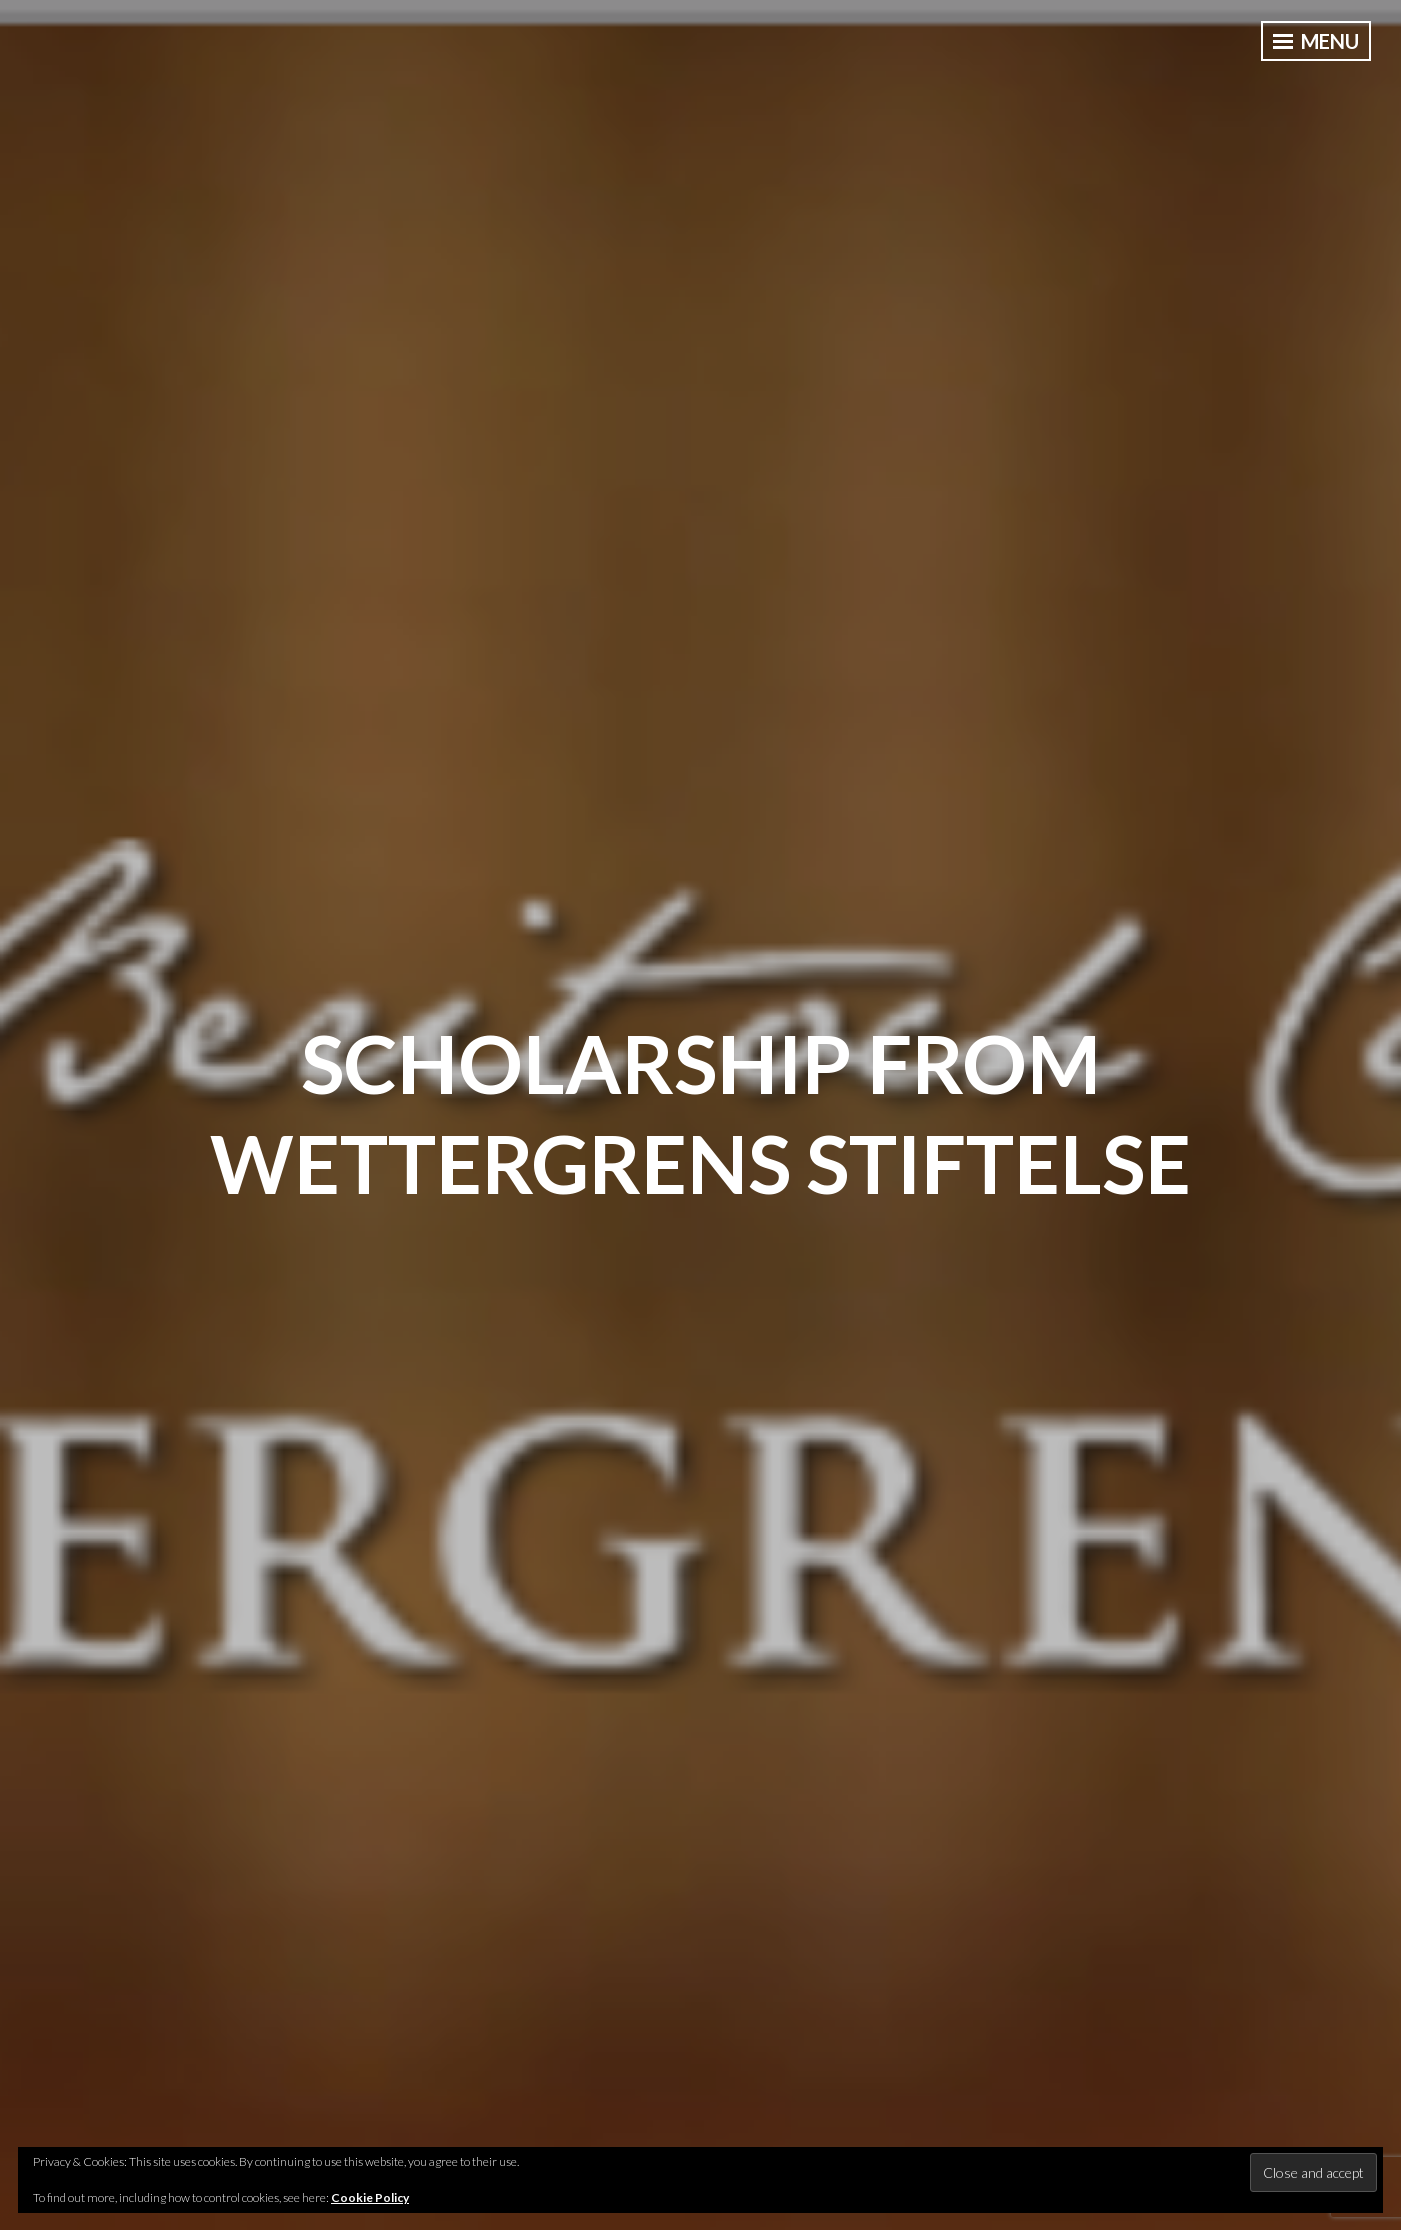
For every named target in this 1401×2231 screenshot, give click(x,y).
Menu (1316, 41)
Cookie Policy (370, 2197)
